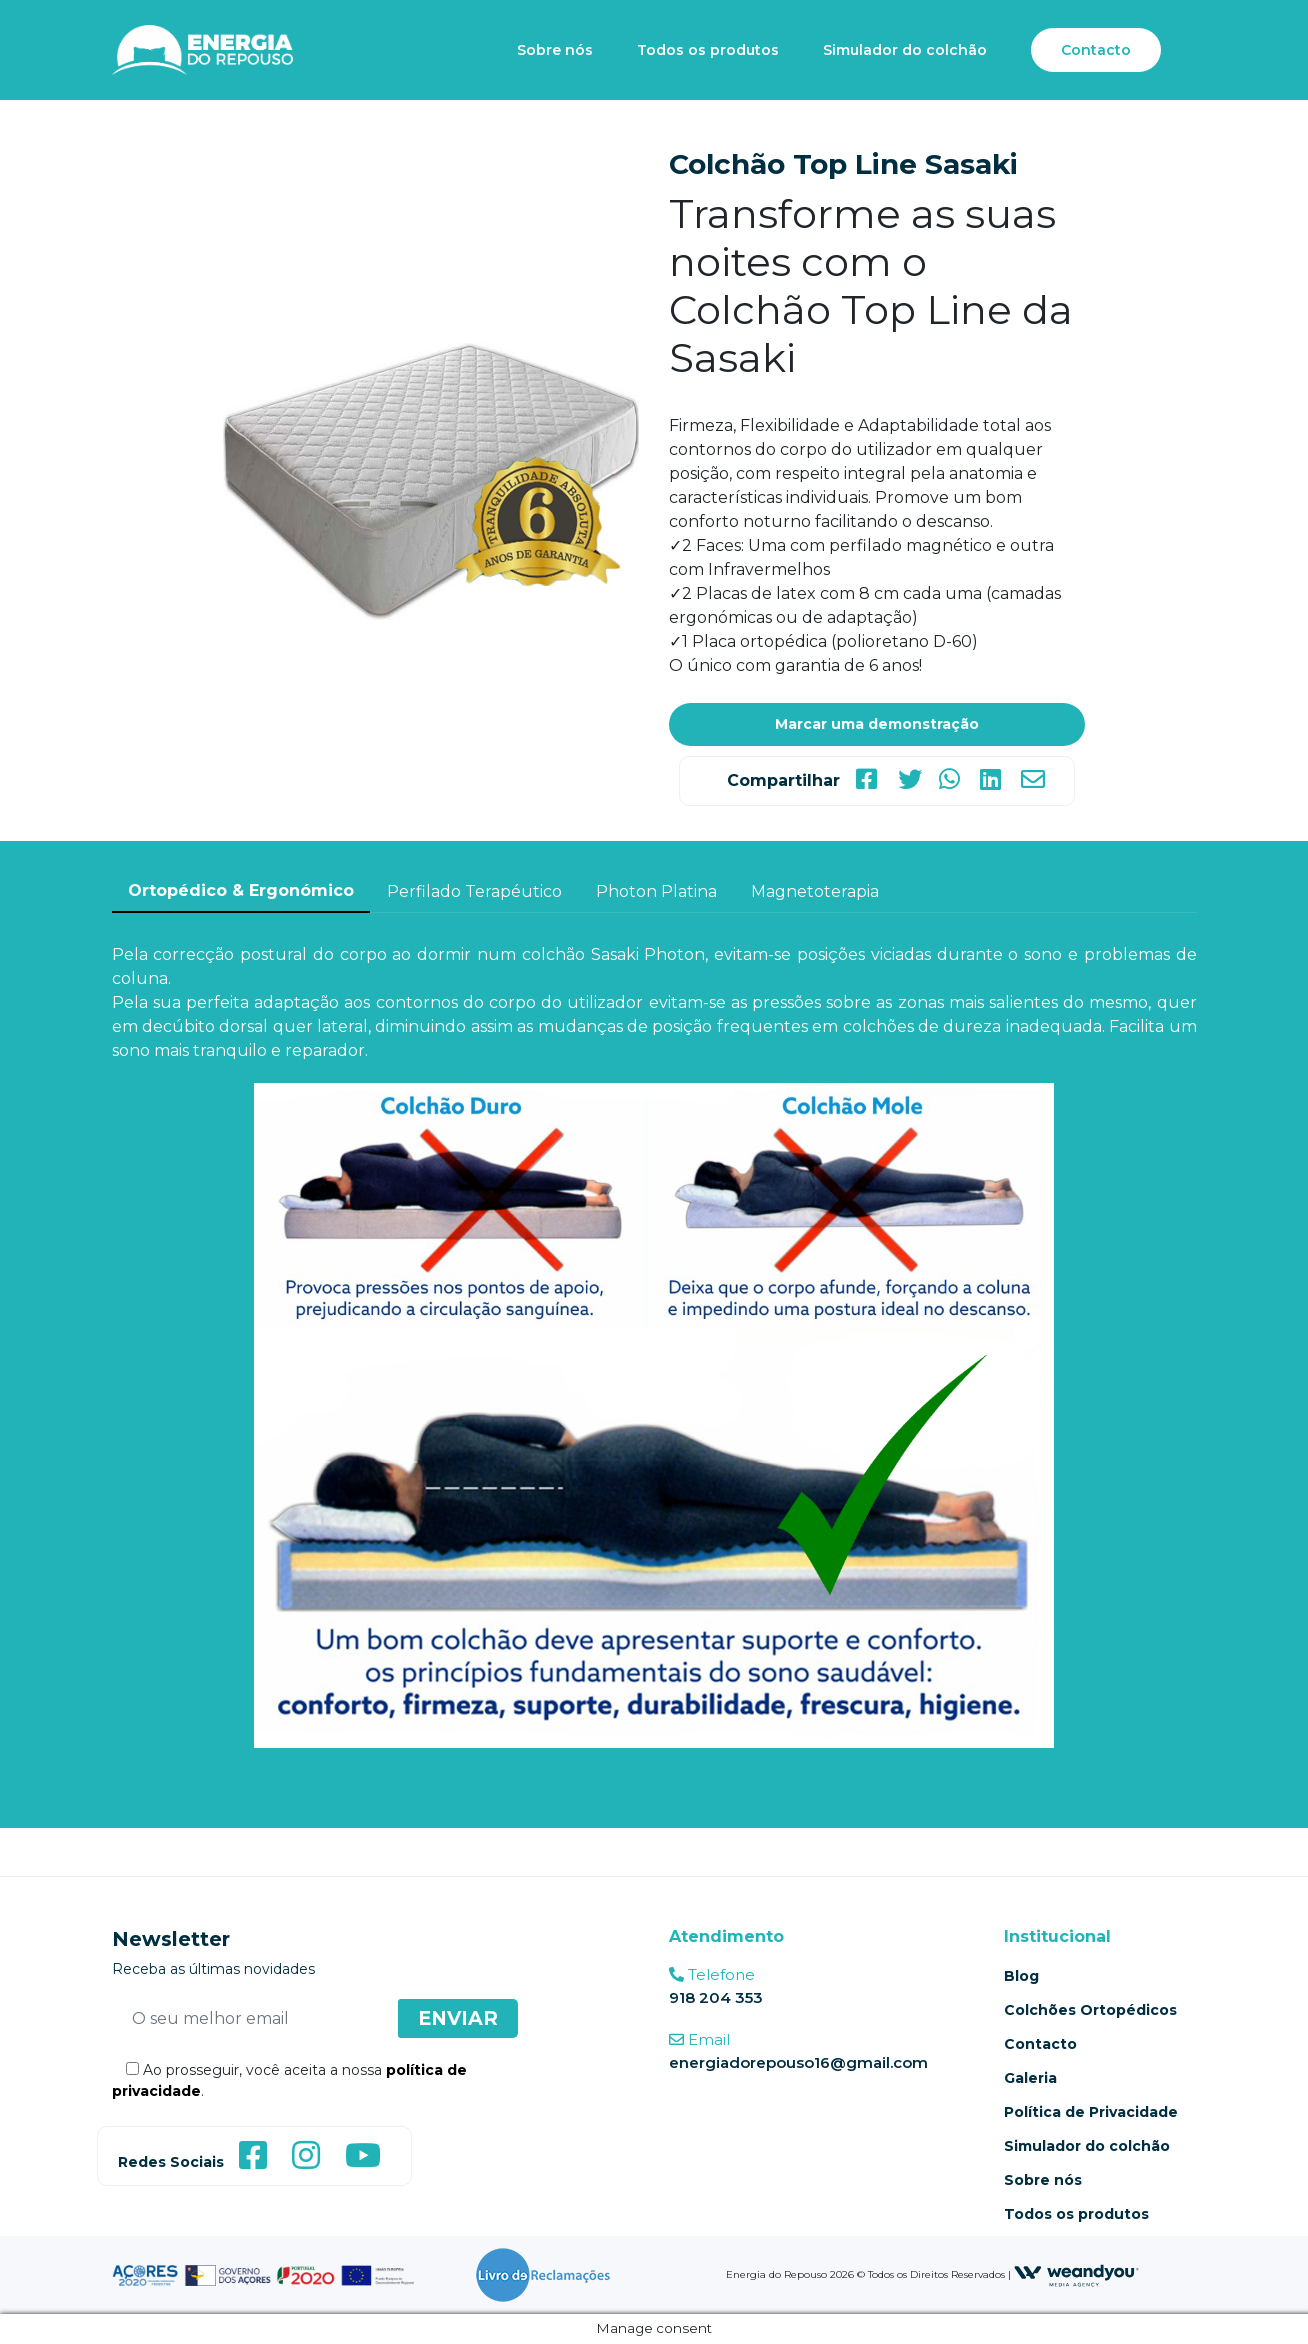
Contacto (1096, 50)
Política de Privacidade (1091, 2112)
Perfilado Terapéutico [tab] (474, 891)
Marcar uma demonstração (877, 724)
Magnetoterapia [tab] (815, 891)
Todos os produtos (708, 50)
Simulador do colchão (905, 50)
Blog (1021, 1976)
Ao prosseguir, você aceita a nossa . (289, 2080)
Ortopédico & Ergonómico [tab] (241, 890)
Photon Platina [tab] (656, 891)
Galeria (1030, 2078)
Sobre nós (555, 50)
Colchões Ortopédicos (1090, 2010)
